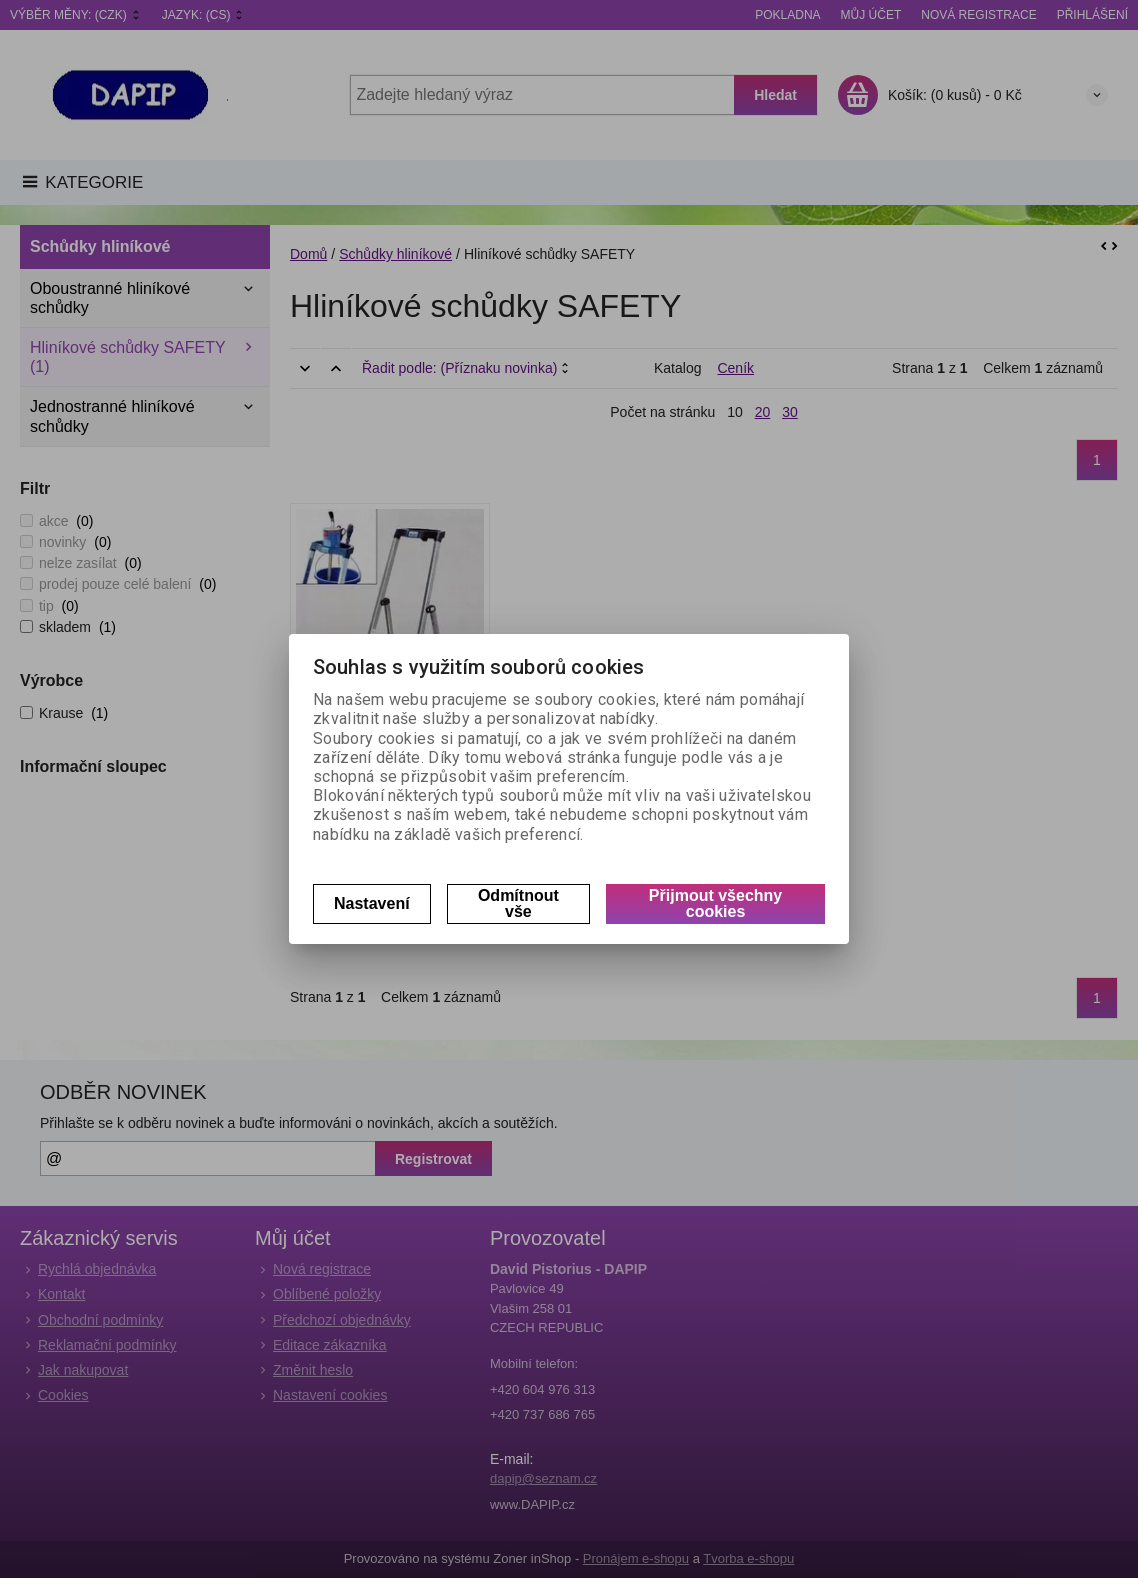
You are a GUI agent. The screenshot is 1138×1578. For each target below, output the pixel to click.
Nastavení (372, 903)
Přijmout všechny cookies (715, 903)
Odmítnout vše (518, 903)
